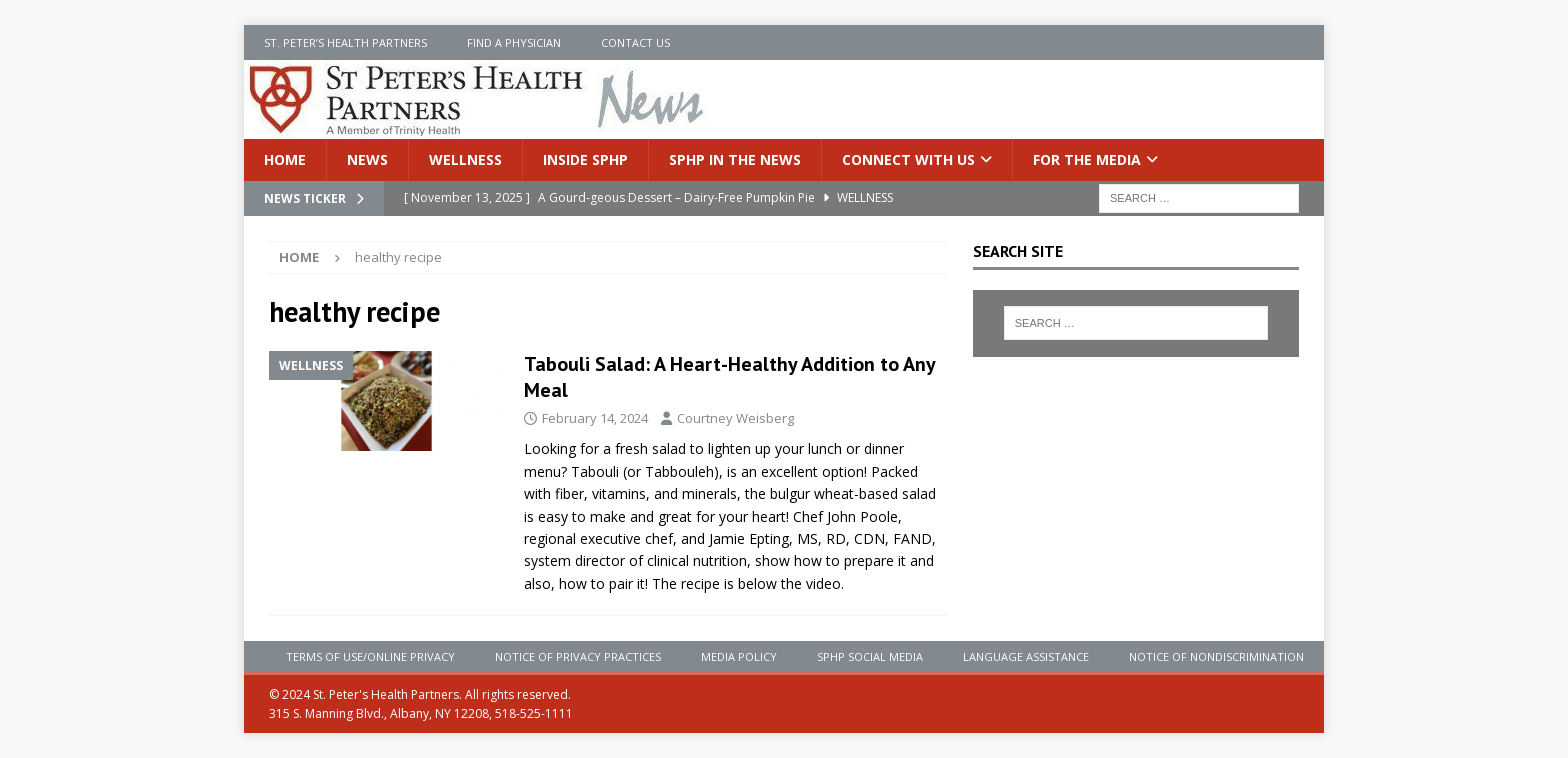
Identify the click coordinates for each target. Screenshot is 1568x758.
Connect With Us (908, 159)
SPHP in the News (735, 159)
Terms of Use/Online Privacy (370, 656)
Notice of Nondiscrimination (1216, 656)
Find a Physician (514, 42)
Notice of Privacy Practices (578, 656)
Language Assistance (1026, 656)
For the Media (1087, 159)
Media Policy (739, 656)
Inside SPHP (585, 159)
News (367, 159)
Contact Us (635, 42)
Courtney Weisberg (735, 418)
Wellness (465, 159)
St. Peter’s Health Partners (345, 42)
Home (285, 159)
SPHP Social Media (870, 656)
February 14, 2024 (595, 418)
